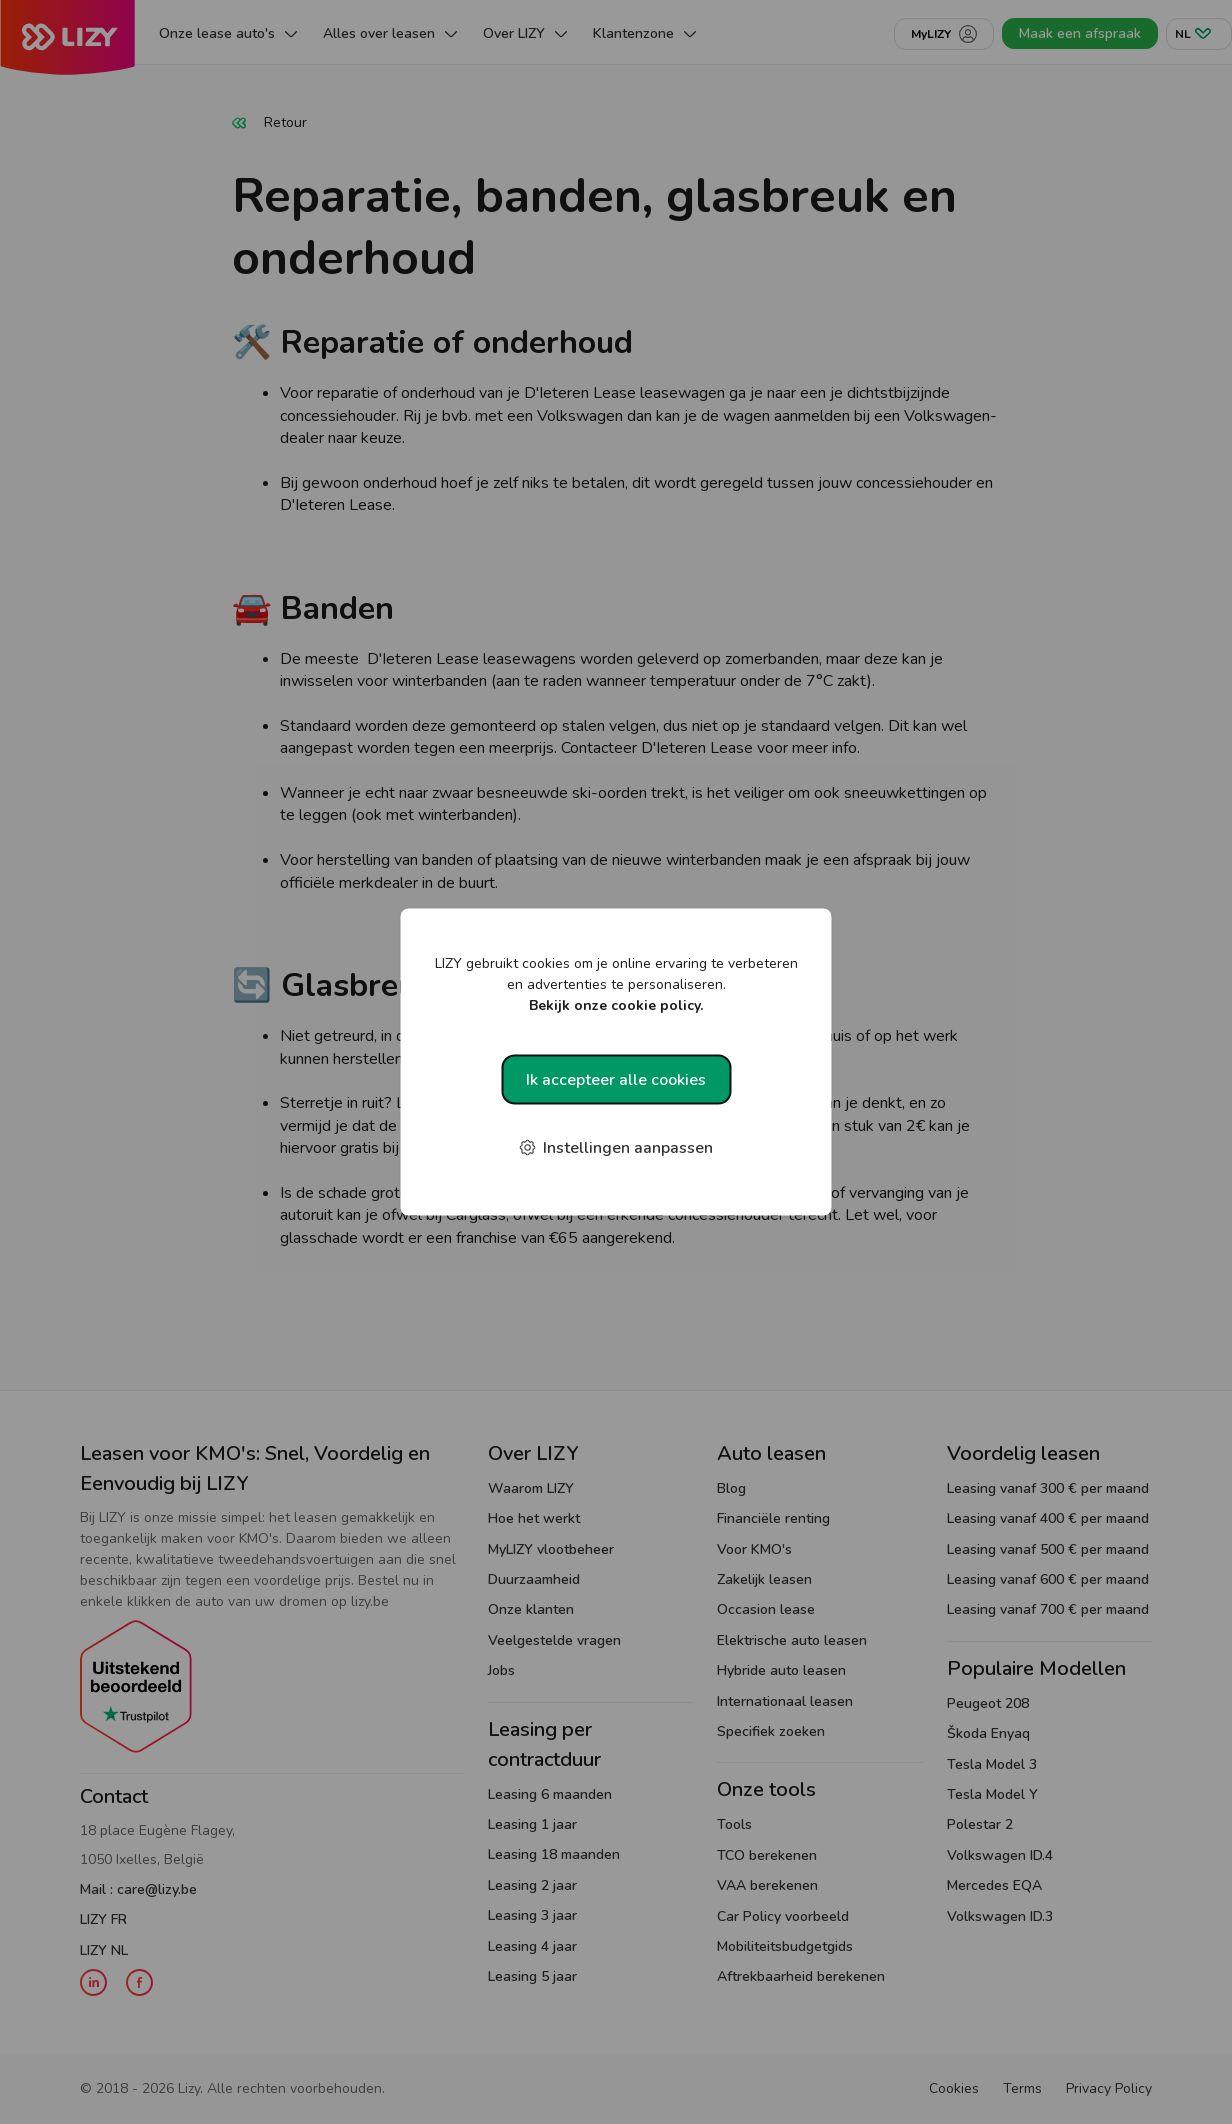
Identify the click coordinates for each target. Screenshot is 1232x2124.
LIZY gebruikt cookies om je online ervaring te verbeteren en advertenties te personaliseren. (616, 985)
